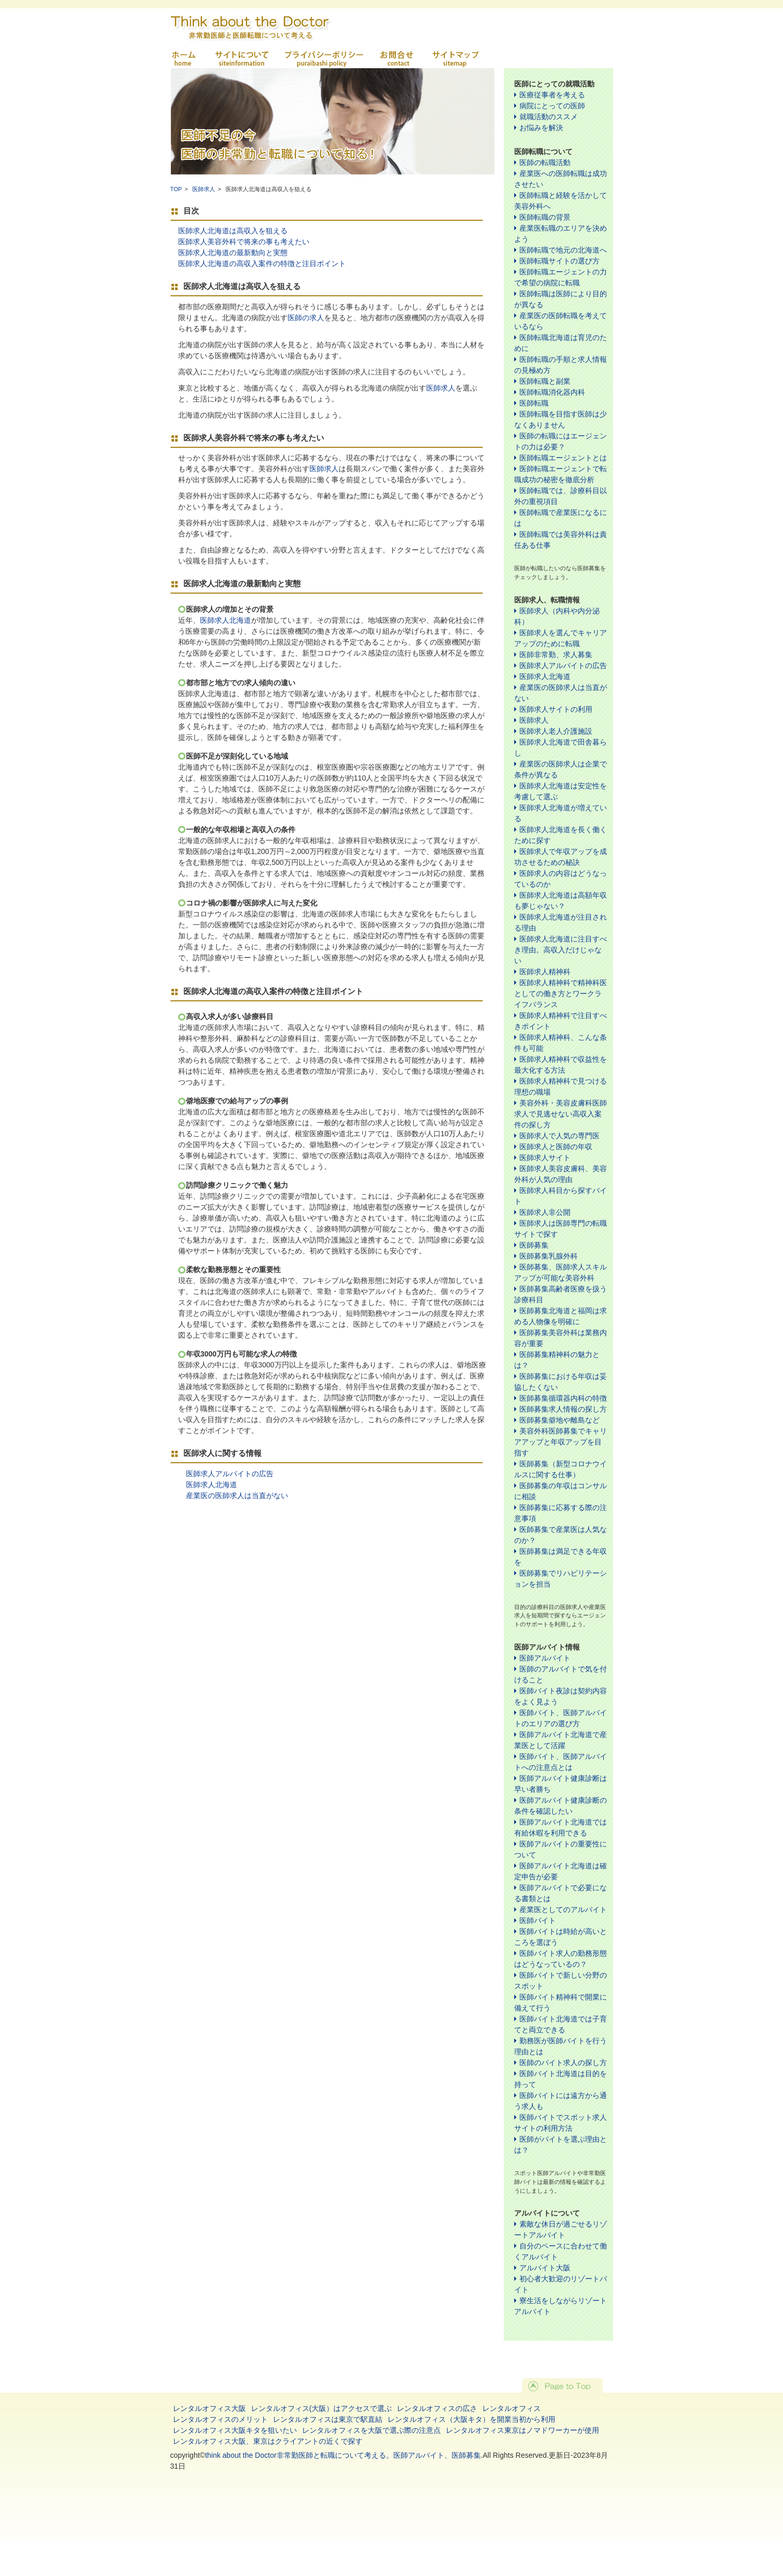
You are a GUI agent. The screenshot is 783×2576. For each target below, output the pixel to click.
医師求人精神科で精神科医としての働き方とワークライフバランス (560, 993)
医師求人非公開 (544, 1212)
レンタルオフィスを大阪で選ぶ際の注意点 (371, 2430)
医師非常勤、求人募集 (555, 654)
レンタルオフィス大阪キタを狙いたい (235, 2430)
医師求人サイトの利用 (555, 709)
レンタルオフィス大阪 (209, 2408)
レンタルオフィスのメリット (220, 2419)
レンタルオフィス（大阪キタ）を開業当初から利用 (471, 2419)
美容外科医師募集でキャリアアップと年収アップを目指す (560, 1442)
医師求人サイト (544, 1157)
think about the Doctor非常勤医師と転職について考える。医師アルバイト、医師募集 (343, 2455)
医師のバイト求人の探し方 (563, 2062)
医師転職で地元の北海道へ (563, 250)
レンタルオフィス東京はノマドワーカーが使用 (522, 2430)
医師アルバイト (544, 1658)
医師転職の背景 (544, 217)
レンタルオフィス (511, 2408)
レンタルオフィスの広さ (437, 2408)
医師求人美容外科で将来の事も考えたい (243, 241)
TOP (176, 189)
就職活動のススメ (548, 116)
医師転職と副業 (544, 381)
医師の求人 (306, 317)
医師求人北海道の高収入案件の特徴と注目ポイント (262, 263)
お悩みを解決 (541, 127)
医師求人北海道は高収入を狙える (233, 231)
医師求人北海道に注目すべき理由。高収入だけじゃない (560, 950)
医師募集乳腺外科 (548, 1256)
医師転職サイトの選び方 (559, 261)
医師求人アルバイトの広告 (230, 1473)
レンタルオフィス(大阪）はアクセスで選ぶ (321, 2408)
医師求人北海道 (225, 620)
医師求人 (203, 189)
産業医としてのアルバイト (563, 1909)
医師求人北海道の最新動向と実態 (233, 252)
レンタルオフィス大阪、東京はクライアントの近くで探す (268, 2441)
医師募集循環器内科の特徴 (563, 1398)
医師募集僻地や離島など (559, 1420)
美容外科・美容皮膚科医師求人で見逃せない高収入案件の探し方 (560, 1114)
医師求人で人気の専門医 (559, 1136)
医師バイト (537, 1920)
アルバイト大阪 (544, 2268)
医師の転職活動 (544, 162)
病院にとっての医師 (552, 106)
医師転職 (534, 403)
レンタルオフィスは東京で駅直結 (327, 2419)
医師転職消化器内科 (552, 392)
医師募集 (534, 1245)
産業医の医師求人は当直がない (237, 1495)
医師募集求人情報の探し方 (563, 1409)
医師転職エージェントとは (563, 458)
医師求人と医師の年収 (555, 1146)
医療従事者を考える (552, 95)
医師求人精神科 (544, 971)
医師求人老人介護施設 (555, 731)
